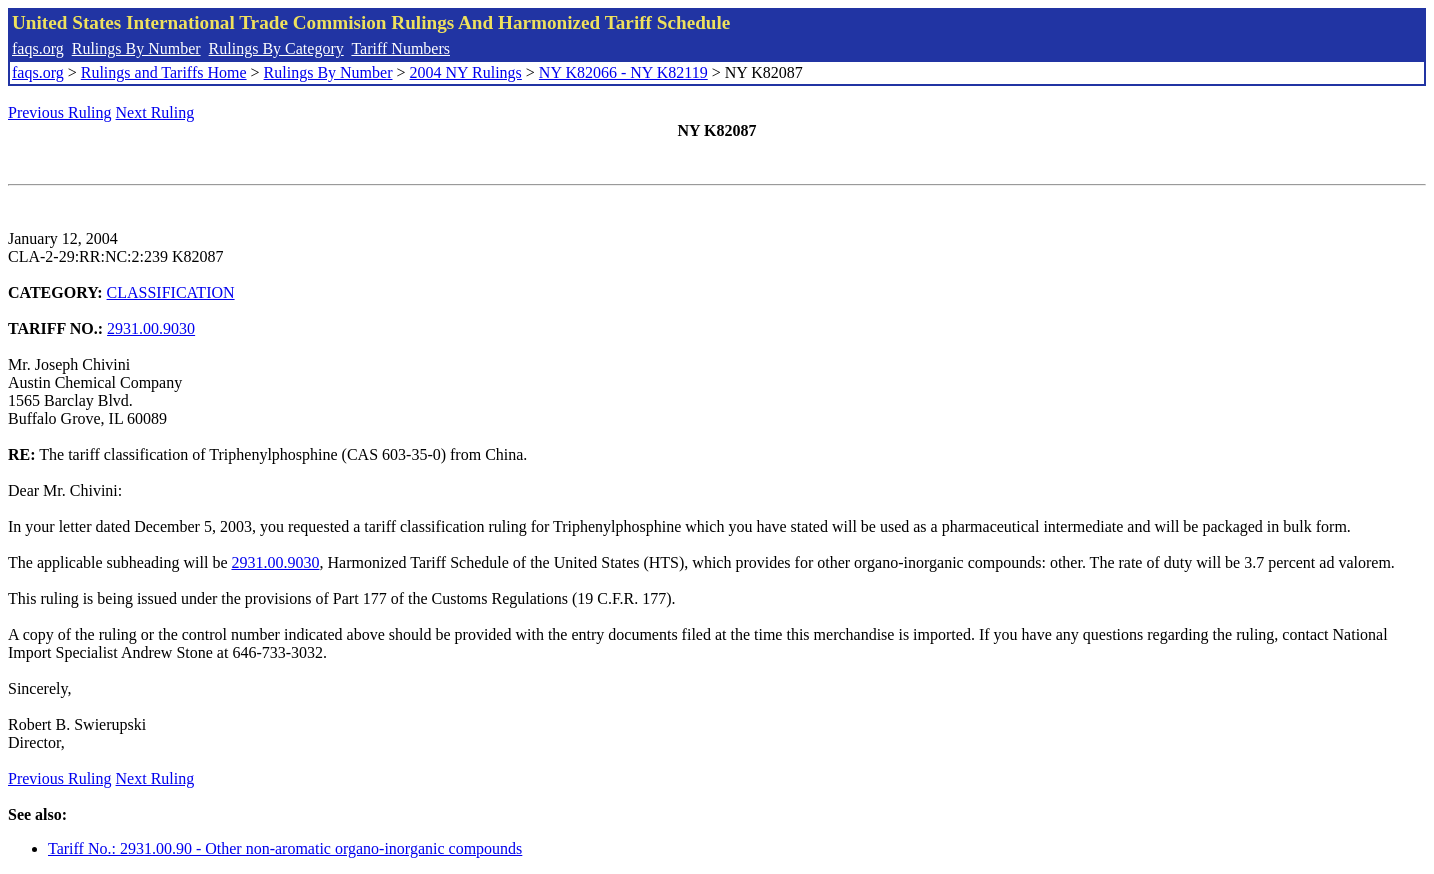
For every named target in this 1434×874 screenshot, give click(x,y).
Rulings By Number (136, 48)
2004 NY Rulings (466, 72)
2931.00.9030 (151, 328)
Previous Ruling (60, 112)
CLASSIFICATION (171, 292)
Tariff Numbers (400, 48)
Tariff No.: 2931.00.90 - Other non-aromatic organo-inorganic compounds (285, 848)
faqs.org (38, 48)
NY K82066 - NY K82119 (623, 72)
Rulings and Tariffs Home (164, 72)
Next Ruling (155, 112)
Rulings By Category (276, 48)
